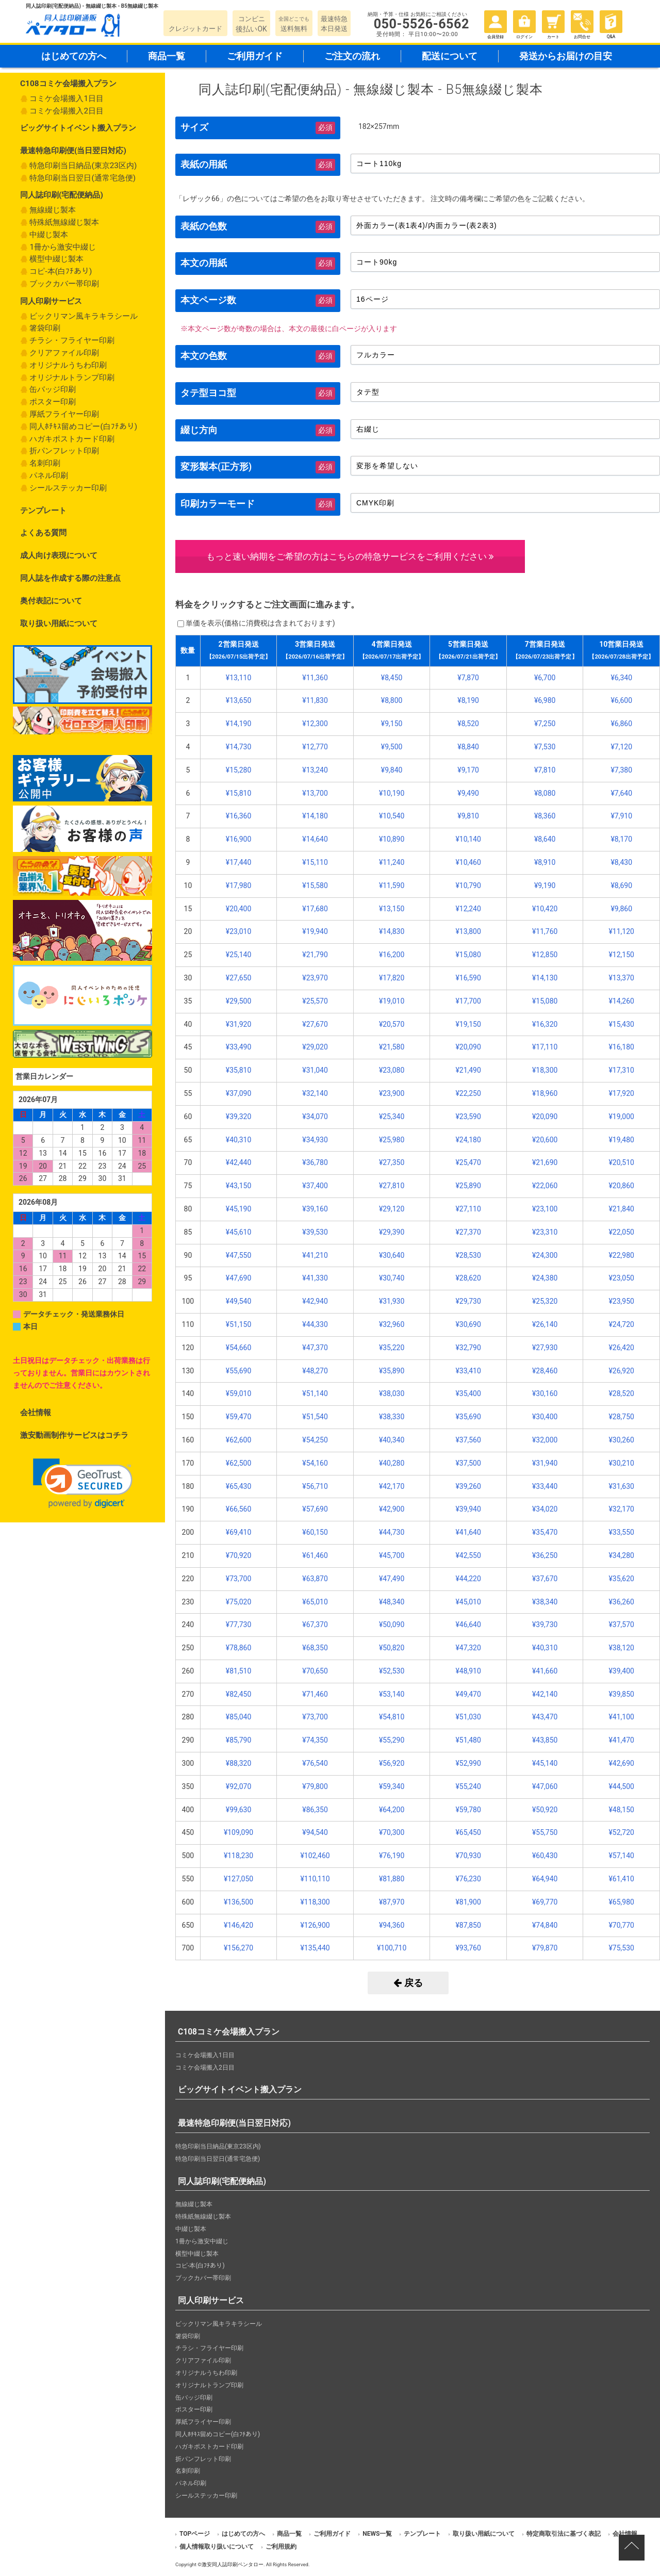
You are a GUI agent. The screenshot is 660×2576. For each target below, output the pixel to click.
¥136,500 (238, 1902)
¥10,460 (468, 862)
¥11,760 (544, 931)
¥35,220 (391, 1347)
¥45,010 (468, 1602)
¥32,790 (468, 1347)
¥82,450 (238, 1694)
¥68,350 (314, 1648)
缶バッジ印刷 (52, 389)
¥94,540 (314, 1832)
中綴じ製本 (48, 234)
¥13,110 (238, 678)
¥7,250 (545, 723)
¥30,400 (544, 1417)
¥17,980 (238, 885)
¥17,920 (621, 1093)
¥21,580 (391, 1047)
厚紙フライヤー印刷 (64, 414)
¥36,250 (544, 1555)
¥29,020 (314, 1047)
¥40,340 (391, 1440)
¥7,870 (468, 678)
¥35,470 (544, 1532)
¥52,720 (621, 1832)
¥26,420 (621, 1347)
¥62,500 (238, 1463)
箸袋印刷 (44, 328)
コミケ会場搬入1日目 (66, 98)
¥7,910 (621, 816)
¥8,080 (545, 793)
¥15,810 (238, 793)
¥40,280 (391, 1463)
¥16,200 (391, 954)
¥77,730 (238, 1624)
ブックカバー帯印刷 (64, 283)
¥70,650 (314, 1671)
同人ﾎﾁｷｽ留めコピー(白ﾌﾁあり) (83, 426)
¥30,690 (468, 1324)
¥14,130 (544, 978)
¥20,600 (544, 1140)
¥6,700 (545, 678)
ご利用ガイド (255, 56)
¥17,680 (314, 909)
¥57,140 (621, 1855)
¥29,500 (238, 1001)
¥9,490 (468, 793)
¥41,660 (544, 1671)
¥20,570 (391, 1024)
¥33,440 (544, 1486)
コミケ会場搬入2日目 (66, 111)
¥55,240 (468, 1786)
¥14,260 (621, 1001)
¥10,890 (391, 839)
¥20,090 (468, 1047)
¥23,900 (391, 1093)
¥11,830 (314, 700)
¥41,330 (314, 1278)
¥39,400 (621, 1671)
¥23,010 (238, 931)
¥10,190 (391, 793)
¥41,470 (621, 1740)
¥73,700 (238, 1578)
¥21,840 (621, 1209)
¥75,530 (621, 1948)
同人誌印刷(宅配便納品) (61, 195)
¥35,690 (468, 1417)
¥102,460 (314, 1855)
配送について (449, 56)
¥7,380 (621, 770)
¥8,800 (392, 700)
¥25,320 (544, 1301)
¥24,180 (468, 1140)
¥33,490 (238, 1047)
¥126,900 (314, 1925)
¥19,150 (468, 1024)
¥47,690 (238, 1278)
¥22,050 (621, 1232)
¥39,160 (314, 1209)
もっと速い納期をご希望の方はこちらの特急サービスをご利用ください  (350, 556)
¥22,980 (621, 1255)
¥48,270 (314, 1371)
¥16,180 (621, 1047)
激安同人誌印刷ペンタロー (232, 2564)
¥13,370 (621, 978)
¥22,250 (468, 1093)
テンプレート (43, 510)
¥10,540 (391, 816)
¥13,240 (314, 770)
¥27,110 (468, 1209)
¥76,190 (391, 1855)
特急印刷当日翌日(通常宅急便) (82, 178)
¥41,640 (468, 1532)
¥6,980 (545, 700)
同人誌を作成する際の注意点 (70, 578)
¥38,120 (621, 1648)
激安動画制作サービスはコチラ (74, 1435)
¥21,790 (314, 954)
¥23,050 (621, 1278)
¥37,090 (238, 1093)
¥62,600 (238, 1440)
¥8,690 (621, 885)
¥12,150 (621, 954)
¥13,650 (238, 700)
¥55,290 (391, 1740)
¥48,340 (391, 1602)
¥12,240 (468, 909)
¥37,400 (314, 1186)
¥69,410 (238, 1532)
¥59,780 (468, 1810)
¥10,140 (468, 839)
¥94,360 (391, 1925)
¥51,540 (314, 1417)
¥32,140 (314, 1093)
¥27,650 (238, 978)
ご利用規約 (281, 2546)
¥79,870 (544, 1948)
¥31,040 (314, 1070)
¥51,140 (314, 1393)
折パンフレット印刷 (64, 450)
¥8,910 (545, 862)
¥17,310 (621, 1070)
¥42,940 (314, 1301)
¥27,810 (391, 1186)
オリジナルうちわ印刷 (68, 365)
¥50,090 (391, 1624)
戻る (408, 1982)
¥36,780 (314, 1162)
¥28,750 (621, 1417)
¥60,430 (544, 1855)
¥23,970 (314, 978)
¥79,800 (314, 1786)
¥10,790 (468, 885)
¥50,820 (391, 1648)
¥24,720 (621, 1324)
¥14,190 (238, 723)
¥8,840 (468, 747)
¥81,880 (391, 1879)
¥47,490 (391, 1578)
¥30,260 (621, 1440)
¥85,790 (238, 1740)
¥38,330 (391, 1417)
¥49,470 (468, 1694)
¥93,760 (468, 1948)
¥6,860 (621, 723)
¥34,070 (314, 1116)
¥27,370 (468, 1232)
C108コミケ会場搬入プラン (68, 83)
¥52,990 (468, 1763)
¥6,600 (621, 700)
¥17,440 (238, 862)
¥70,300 (391, 1832)
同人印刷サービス (51, 301)
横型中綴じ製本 (56, 259)
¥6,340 (621, 678)
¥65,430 (238, 1486)
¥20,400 (238, 909)
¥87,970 (391, 1902)
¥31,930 (391, 1301)
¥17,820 (391, 978)
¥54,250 (314, 1440)
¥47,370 (314, 1347)
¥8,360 (545, 816)
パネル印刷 (48, 475)
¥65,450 (468, 1832)
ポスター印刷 (52, 401)
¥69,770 (544, 1902)
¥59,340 (391, 1786)
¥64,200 (391, 1810)
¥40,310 (238, 1140)
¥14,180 (314, 816)
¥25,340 (391, 1116)
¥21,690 (544, 1162)
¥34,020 (544, 1509)
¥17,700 (468, 1001)
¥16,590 (468, 978)
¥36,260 (621, 1602)
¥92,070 (238, 1786)
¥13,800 (468, 931)
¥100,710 (391, 1948)
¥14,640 (314, 839)
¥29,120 (391, 1209)
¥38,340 (544, 1602)
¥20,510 (621, 1162)
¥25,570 (314, 1001)
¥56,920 (391, 1763)
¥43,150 (238, 1186)
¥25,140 (238, 954)
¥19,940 (314, 931)
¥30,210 (621, 1463)
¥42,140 (544, 1694)
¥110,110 (314, 1879)
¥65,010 (314, 1602)
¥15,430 (621, 1024)
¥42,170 (391, 1486)
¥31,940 (544, 1463)
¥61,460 (314, 1555)
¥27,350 (391, 1162)
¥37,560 (468, 1440)
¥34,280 (621, 1555)
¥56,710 (314, 1486)
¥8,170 (621, 839)
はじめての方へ (73, 56)
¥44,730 (391, 1532)
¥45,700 (391, 1555)
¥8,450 (392, 678)
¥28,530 (468, 1255)
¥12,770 (314, 747)
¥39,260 (468, 1486)
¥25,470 (468, 1162)
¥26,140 (544, 1324)
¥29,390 (391, 1232)
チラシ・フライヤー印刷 (71, 340)
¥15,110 (314, 862)
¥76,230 (468, 1879)
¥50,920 (544, 1810)
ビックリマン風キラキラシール (83, 316)
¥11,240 (391, 862)
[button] (83, 1483)
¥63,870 (314, 1578)
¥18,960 (544, 1093)
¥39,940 (468, 1509)
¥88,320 (238, 1763)
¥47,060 (544, 1786)
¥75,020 (238, 1602)
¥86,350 (314, 1810)
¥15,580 (314, 885)
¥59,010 (238, 1393)
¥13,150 (391, 909)
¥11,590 (391, 885)
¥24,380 (544, 1278)
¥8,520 (468, 723)
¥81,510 (238, 1671)
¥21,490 (468, 1070)
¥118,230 (238, 1855)
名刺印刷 (44, 463)
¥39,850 (621, 1694)
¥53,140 (391, 1694)
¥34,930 (314, 1140)
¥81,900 (468, 1902)
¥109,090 (238, 1832)
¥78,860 (238, 1648)
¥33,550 (621, 1532)
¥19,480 (621, 1140)
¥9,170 (468, 770)
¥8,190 (468, 700)
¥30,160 (544, 1393)
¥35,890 (391, 1371)
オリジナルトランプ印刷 (71, 377)
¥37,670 (544, 1578)
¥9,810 (468, 816)
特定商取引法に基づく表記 (563, 2533)
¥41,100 (621, 1717)
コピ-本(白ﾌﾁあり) (60, 271)
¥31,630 (621, 1486)
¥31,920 (238, 1024)
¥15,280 (238, 770)
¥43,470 (544, 1717)
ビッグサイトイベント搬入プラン (78, 128)
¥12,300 (314, 723)
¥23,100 (544, 1209)
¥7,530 (545, 747)
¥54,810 (391, 1717)
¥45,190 (238, 1209)
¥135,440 (314, 1948)
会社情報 (35, 1412)
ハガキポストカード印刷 (71, 439)
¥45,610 (238, 1232)
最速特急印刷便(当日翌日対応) (73, 150)
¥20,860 (621, 1186)
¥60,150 (314, 1532)
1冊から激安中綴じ (62, 247)
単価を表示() (260, 623)
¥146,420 (238, 1925)
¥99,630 (238, 1810)
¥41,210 (314, 1255)
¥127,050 (238, 1879)
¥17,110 (544, 1047)
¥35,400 (468, 1393)
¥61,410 (621, 1879)
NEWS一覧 (377, 2533)
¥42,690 (621, 1763)
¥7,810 (545, 770)
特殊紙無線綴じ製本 (64, 222)
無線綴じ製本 (52, 210)
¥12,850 (544, 954)
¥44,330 (314, 1324)
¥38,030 (391, 1393)
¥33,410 (468, 1371)
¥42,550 (468, 1555)
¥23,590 (468, 1116)
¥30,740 (391, 1278)
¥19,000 (621, 1116)
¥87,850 (468, 1925)
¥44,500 (621, 1786)
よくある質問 (43, 532)
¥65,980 (621, 1902)
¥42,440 (238, 1162)
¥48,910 (468, 1671)
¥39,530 (314, 1232)
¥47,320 (468, 1648)
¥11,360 (314, 678)
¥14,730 (238, 747)
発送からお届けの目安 (565, 56)
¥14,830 (391, 931)
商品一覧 (166, 56)
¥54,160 (314, 1463)
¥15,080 (468, 954)
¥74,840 (544, 1925)
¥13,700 (314, 793)
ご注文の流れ (352, 56)
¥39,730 (544, 1624)
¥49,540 (238, 1301)
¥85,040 (238, 1717)
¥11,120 (621, 931)
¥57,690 (314, 1509)
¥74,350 (314, 1740)
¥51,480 (468, 1740)
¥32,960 (391, 1324)
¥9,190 (545, 885)
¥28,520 (621, 1393)
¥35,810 (238, 1070)
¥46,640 (468, 1624)
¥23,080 (391, 1070)
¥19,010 (391, 1001)
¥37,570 (621, 1624)
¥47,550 (238, 1255)
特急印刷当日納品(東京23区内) (83, 165)
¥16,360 (238, 816)
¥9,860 (621, 909)
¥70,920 (238, 1555)
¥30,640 (391, 1255)
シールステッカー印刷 (68, 488)
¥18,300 (544, 1070)
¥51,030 (468, 1717)
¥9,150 (392, 723)
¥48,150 (621, 1810)
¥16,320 (544, 1024)
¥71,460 (314, 1694)
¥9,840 (392, 770)
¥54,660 (238, 1347)
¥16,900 (238, 839)
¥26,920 (621, 1371)
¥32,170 (621, 1509)
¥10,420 (544, 909)
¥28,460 (544, 1371)
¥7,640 (621, 793)
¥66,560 (238, 1509)
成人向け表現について (58, 555)
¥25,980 (391, 1140)
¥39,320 (238, 1116)
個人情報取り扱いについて (216, 2546)
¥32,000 (544, 1440)
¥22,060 (544, 1186)
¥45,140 (544, 1763)
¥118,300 (314, 1902)
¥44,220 (468, 1578)
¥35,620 (621, 1578)
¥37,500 (468, 1463)
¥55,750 (544, 1832)
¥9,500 (392, 747)
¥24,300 (544, 1255)
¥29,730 (468, 1301)
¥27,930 (544, 1347)
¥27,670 (314, 1024)
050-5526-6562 (421, 24)
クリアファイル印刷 (64, 352)
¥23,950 (621, 1301)
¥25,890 (468, 1186)
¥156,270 (238, 1948)
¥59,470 (238, 1417)
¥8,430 (621, 862)
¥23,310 (544, 1232)
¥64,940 (544, 1879)
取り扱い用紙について (58, 623)
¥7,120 (621, 747)
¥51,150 (238, 1324)
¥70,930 (468, 1855)
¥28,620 (468, 1278)
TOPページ (194, 2533)
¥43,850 (544, 1740)
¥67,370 (314, 1624)
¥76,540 (314, 1763)
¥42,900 (391, 1509)
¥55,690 (238, 1371)
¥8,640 (545, 839)
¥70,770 (621, 1925)
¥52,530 (391, 1671)
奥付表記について (51, 600)
